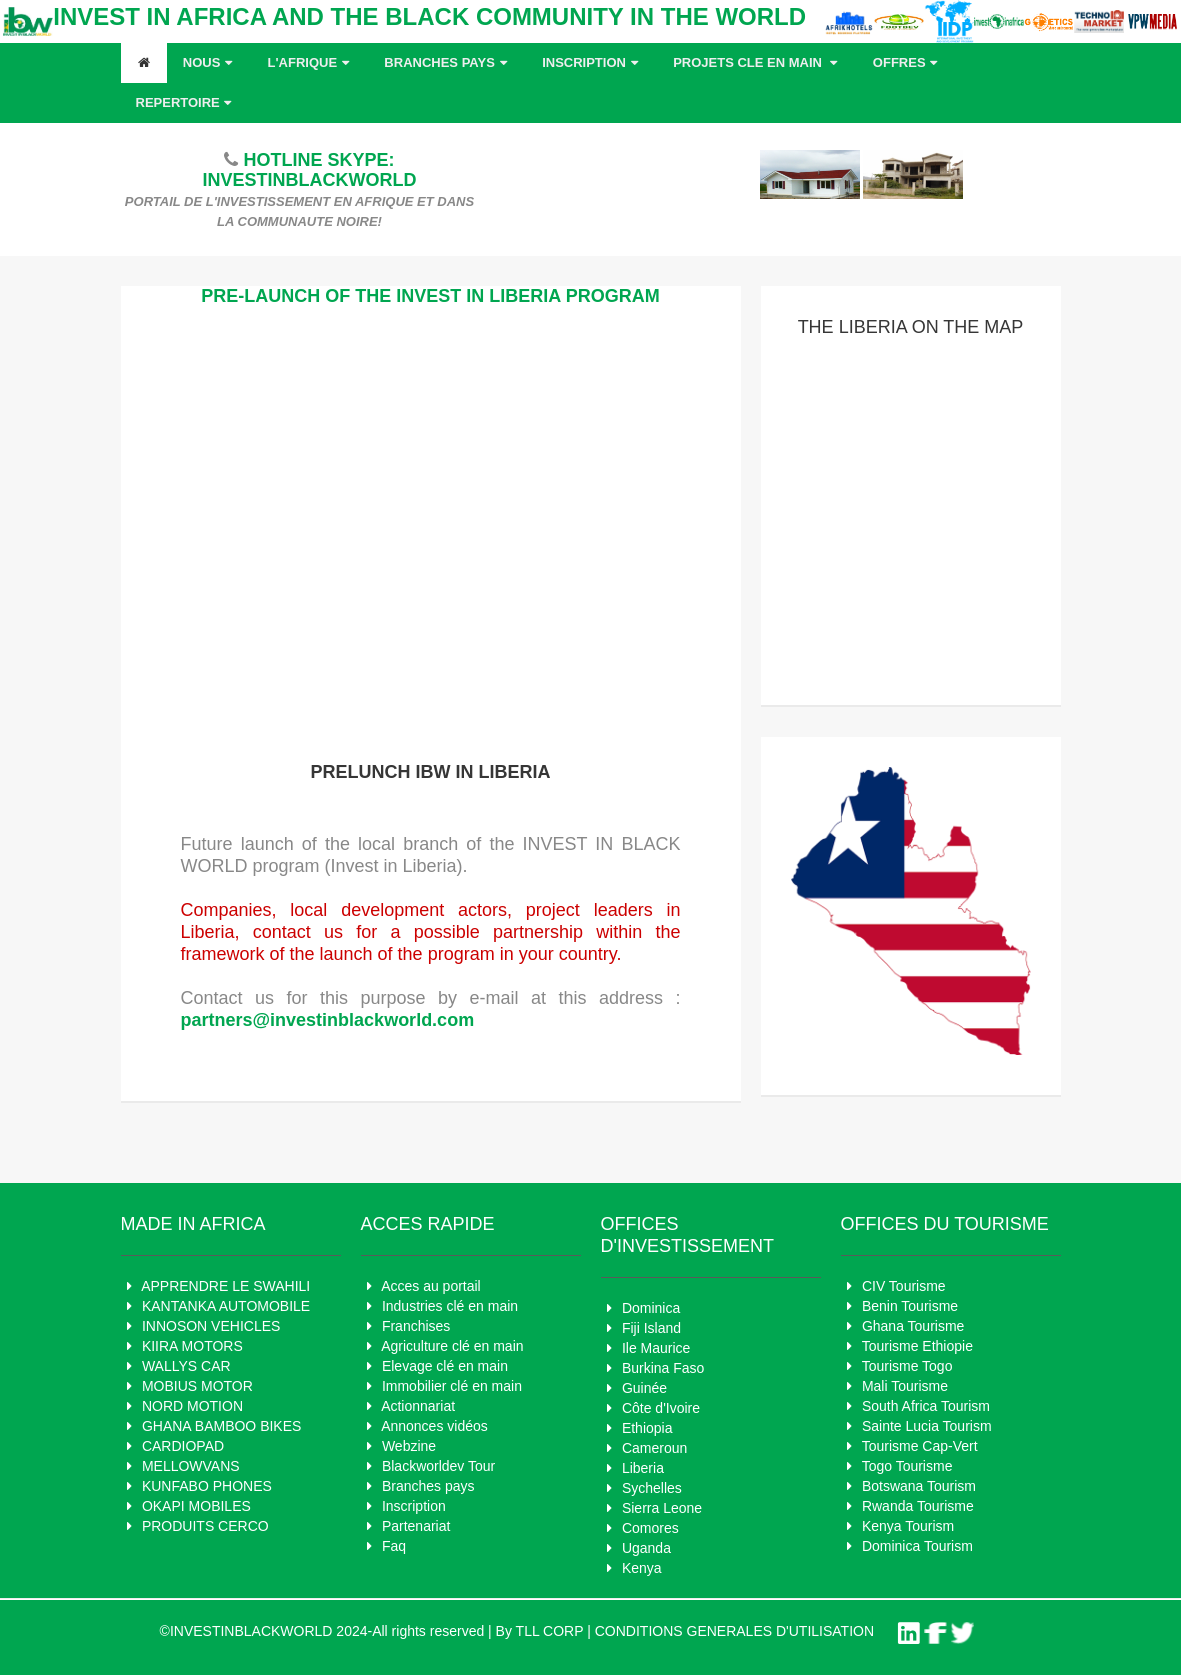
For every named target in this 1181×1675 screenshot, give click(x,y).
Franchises (416, 1326)
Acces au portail (431, 1286)
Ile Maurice (656, 1348)
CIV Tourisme (904, 1286)
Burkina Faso (663, 1368)
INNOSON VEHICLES (211, 1326)
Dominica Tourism (917, 1546)
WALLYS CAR (186, 1366)
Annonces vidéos (434, 1426)
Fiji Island (651, 1328)
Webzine (409, 1446)
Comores (650, 1528)
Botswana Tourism (919, 1486)
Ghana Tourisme (913, 1326)
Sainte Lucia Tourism (927, 1426)
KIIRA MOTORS (192, 1346)
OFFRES (907, 62)
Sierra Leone (662, 1508)
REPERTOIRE (186, 102)
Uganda (646, 1548)
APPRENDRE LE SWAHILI (225, 1286)
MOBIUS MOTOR (197, 1386)
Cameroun (654, 1448)
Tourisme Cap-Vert (920, 1446)
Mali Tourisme (905, 1386)
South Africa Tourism (926, 1406)
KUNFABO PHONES (207, 1486)
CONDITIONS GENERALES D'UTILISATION (734, 1631)
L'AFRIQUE (311, 62)
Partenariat (416, 1526)
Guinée (644, 1388)
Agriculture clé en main (452, 1346)
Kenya (642, 1568)
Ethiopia (647, 1428)
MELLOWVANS (191, 1466)
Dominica (651, 1308)
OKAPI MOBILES (196, 1506)
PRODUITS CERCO (205, 1526)
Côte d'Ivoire (661, 1408)
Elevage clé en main (445, 1366)
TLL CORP (550, 1631)
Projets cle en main (757, 62)
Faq (394, 1546)
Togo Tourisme (907, 1466)
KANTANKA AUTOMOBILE (226, 1306)
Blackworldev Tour (438, 1466)
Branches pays (447, 62)
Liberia (643, 1468)
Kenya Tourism (908, 1526)
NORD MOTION (192, 1406)
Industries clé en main (450, 1306)
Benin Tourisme (910, 1306)
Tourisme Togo (907, 1366)
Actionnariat (418, 1406)
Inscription (592, 62)
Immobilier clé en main (452, 1386)
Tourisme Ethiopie (917, 1346)
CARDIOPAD (183, 1446)
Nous (210, 62)
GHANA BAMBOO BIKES (222, 1426)
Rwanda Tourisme (918, 1506)
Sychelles (652, 1488)
